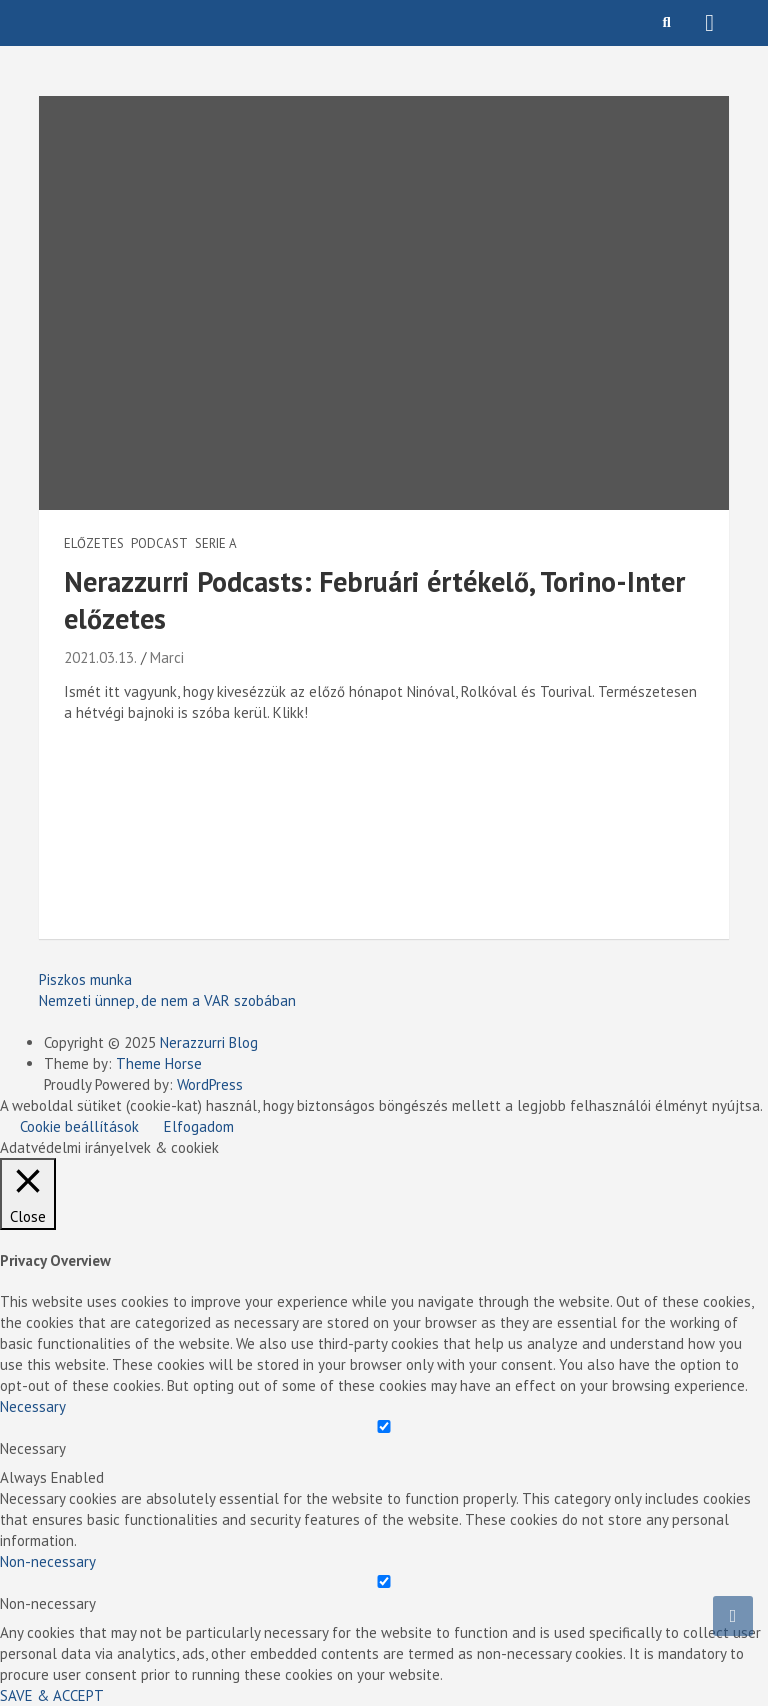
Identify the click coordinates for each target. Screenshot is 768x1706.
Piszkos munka (85, 979)
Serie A (216, 543)
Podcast (159, 543)
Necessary (33, 1448)
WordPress (210, 1084)
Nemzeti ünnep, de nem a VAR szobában (167, 1000)
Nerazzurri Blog (209, 1042)
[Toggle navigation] (709, 23)
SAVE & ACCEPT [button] (52, 1695)
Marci (167, 657)
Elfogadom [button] (199, 1126)
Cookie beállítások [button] (79, 1126)
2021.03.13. (100, 657)
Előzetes (94, 543)
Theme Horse (159, 1063)
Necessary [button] (33, 1406)
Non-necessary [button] (48, 1561)
